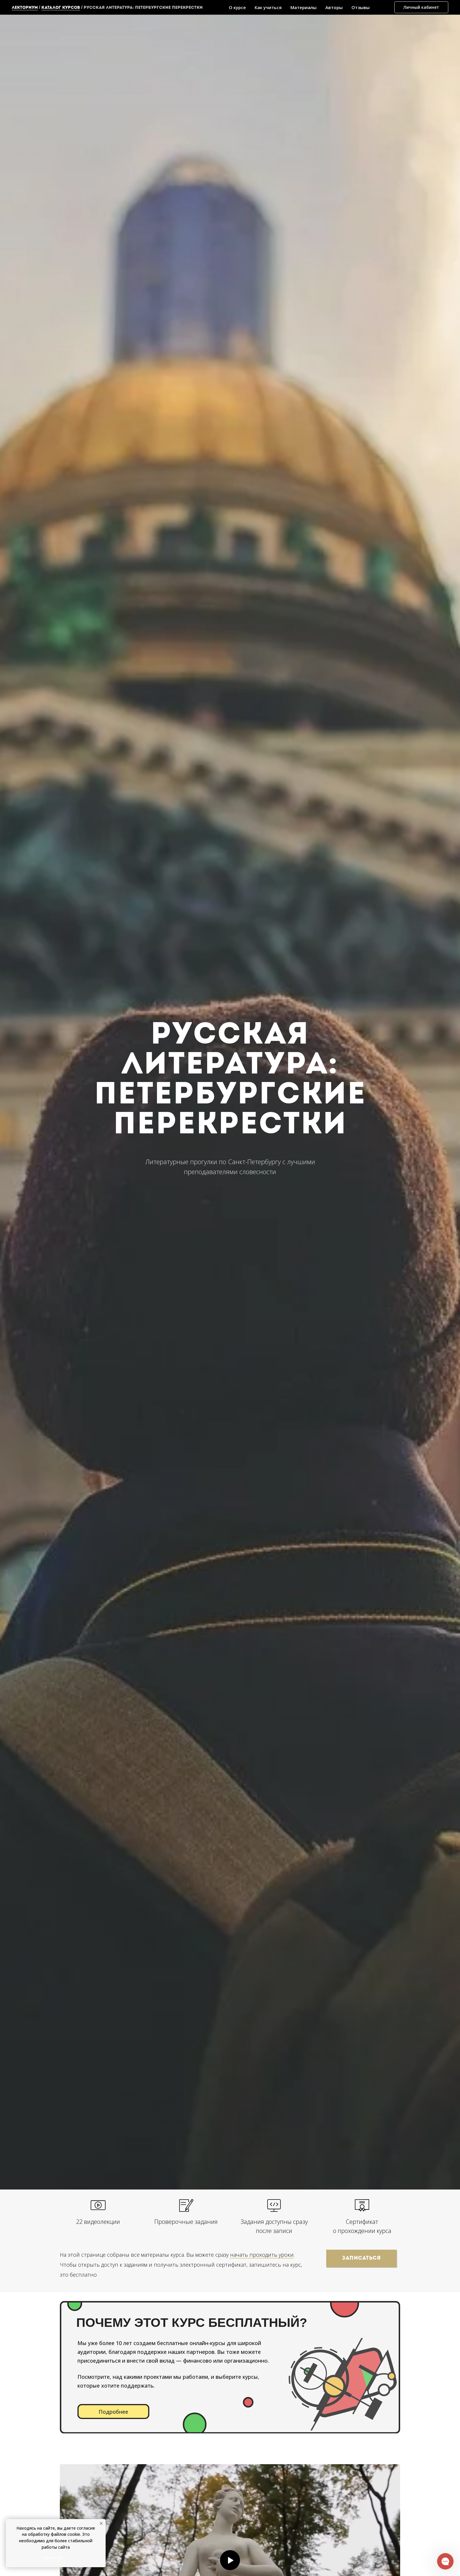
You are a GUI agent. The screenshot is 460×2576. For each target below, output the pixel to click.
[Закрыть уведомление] (101, 2523)
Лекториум (25, 8)
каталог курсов (60, 8)
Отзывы (360, 7)
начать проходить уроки (262, 2254)
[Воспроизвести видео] (230, 2560)
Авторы (334, 7)
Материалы (303, 7)
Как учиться (268, 7)
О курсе (237, 7)
